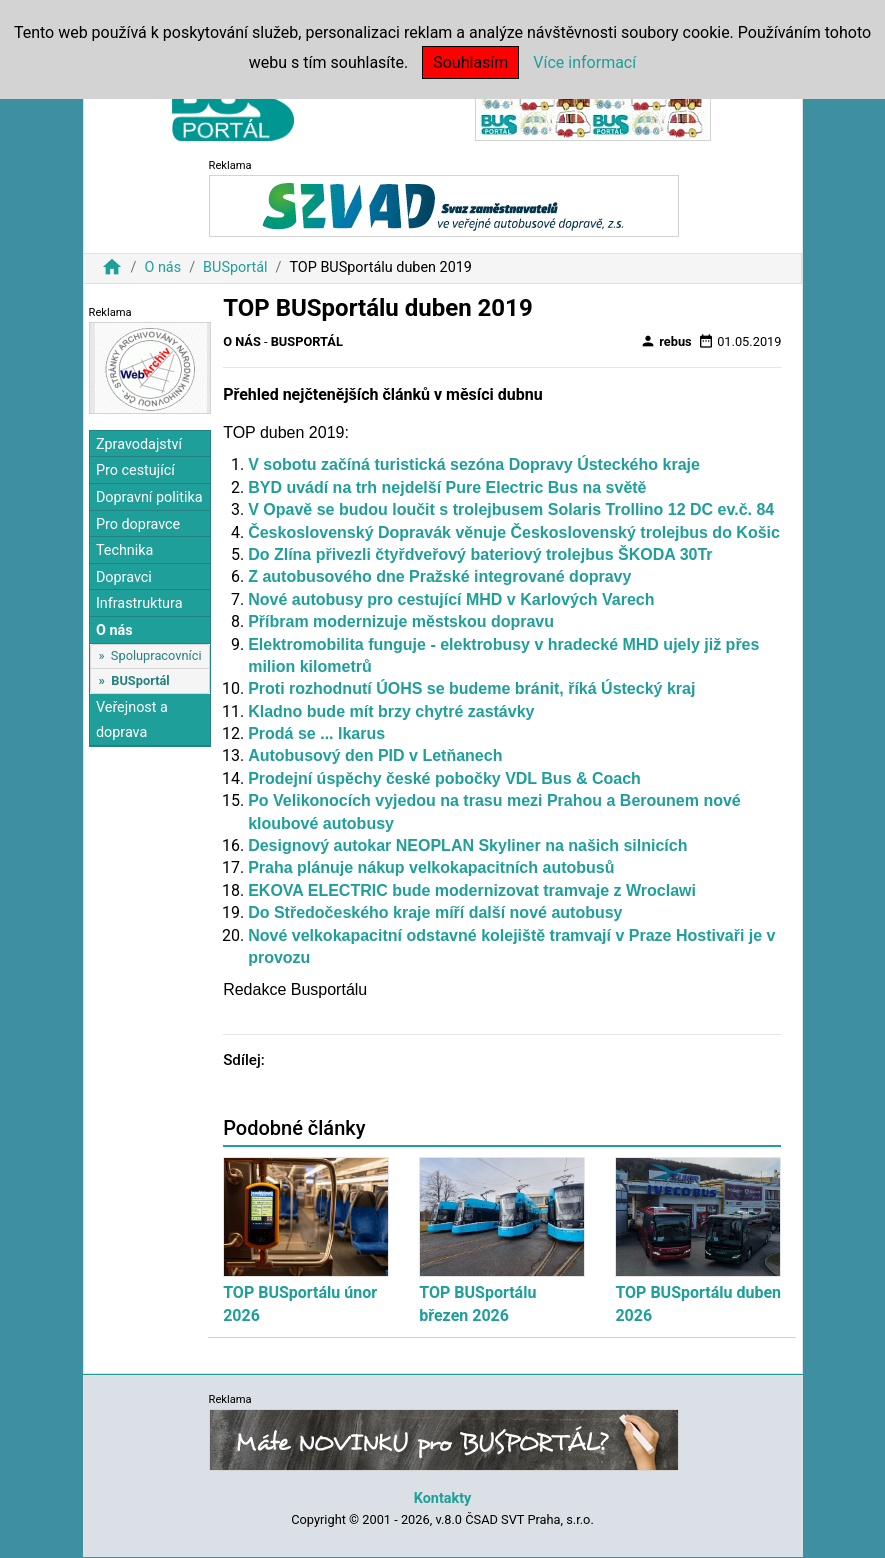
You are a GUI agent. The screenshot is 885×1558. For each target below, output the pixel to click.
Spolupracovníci (156, 655)
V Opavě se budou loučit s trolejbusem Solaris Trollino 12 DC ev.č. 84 (511, 509)
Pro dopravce (138, 524)
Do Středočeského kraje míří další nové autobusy (435, 912)
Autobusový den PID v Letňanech (375, 755)
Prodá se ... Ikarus (316, 733)
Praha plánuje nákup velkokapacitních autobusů (431, 867)
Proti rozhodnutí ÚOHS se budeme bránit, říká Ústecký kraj (471, 688)
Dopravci (124, 577)
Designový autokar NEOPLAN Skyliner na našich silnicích (467, 845)
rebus (666, 341)
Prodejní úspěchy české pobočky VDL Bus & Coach (444, 778)
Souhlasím (470, 62)
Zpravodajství (139, 444)
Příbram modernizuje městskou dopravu (401, 621)
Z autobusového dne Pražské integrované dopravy (439, 576)
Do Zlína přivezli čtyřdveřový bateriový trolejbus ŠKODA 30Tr (480, 554)
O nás (162, 267)
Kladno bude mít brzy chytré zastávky (391, 711)
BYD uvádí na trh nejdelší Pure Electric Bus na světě (447, 487)
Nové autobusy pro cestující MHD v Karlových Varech (451, 599)
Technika (125, 550)
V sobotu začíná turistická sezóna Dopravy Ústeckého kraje (474, 464)
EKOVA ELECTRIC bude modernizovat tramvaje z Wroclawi (472, 890)
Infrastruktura (139, 603)
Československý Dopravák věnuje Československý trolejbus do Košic (514, 532)
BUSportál (235, 267)
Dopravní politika (149, 497)
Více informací (584, 62)
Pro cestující (135, 470)
